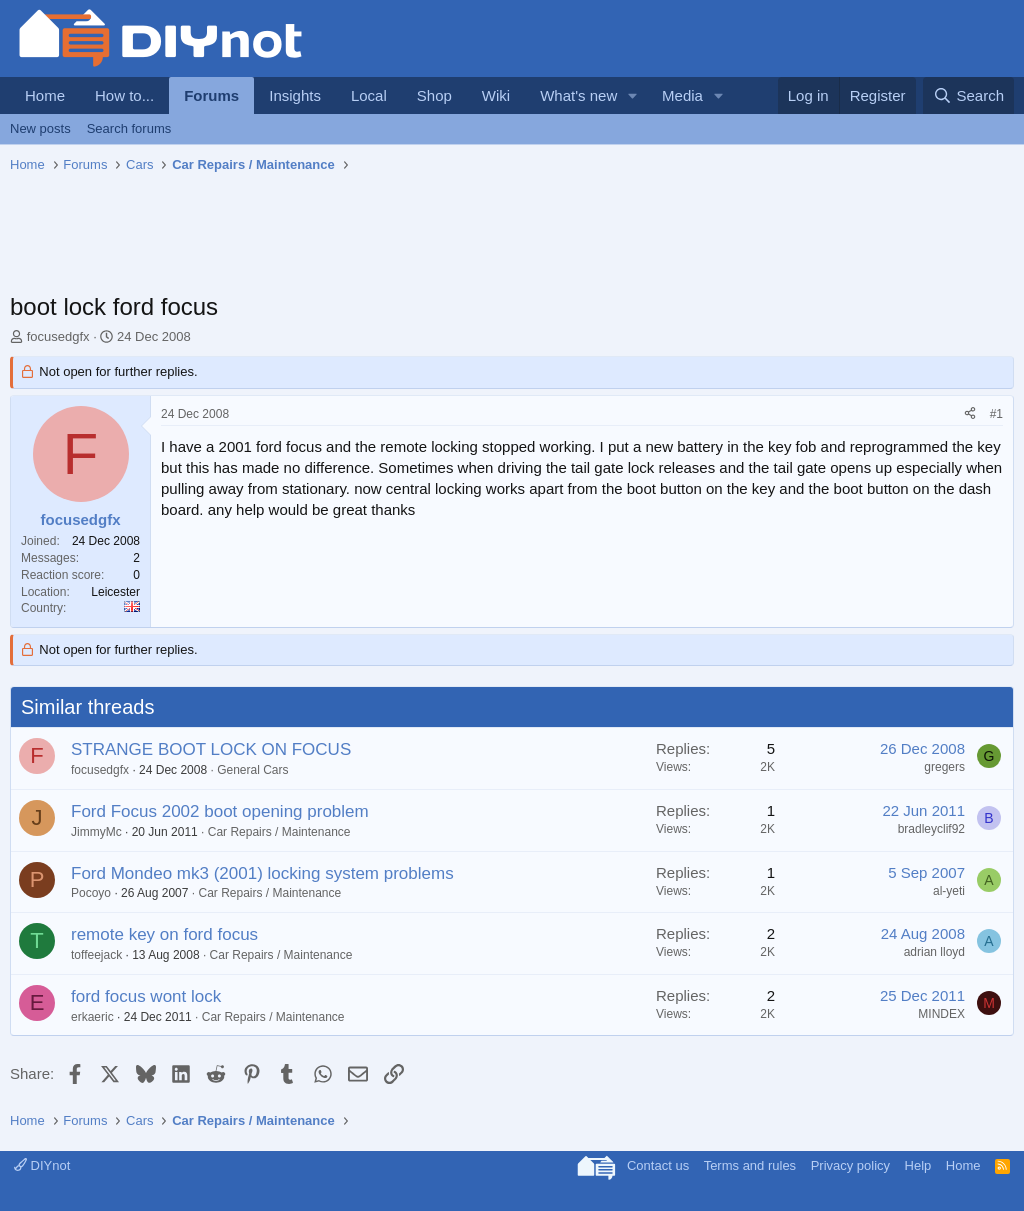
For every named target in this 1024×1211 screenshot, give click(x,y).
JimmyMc (96, 832)
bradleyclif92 (931, 829)
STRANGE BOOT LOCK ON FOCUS (211, 749)
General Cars (252, 770)
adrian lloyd (934, 952)
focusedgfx (58, 336)
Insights (295, 95)
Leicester (115, 592)
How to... (124, 95)
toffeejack (96, 955)
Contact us (658, 1165)
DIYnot (42, 1165)
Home (45, 95)
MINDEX (941, 1014)
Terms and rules (750, 1165)
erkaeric (92, 1017)
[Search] (968, 95)
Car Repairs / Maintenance (279, 832)
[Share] (970, 414)
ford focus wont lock (146, 996)
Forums (211, 95)
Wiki (496, 95)
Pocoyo (91, 893)
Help (918, 1165)
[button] (633, 95)
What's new (578, 95)
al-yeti (949, 891)
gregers (944, 767)
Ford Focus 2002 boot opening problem (220, 811)
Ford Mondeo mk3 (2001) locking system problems (262, 873)
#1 (996, 414)
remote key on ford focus (164, 934)
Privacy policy (850, 1165)
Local (369, 95)
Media (682, 95)
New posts (40, 128)
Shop (434, 95)
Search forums (129, 128)
